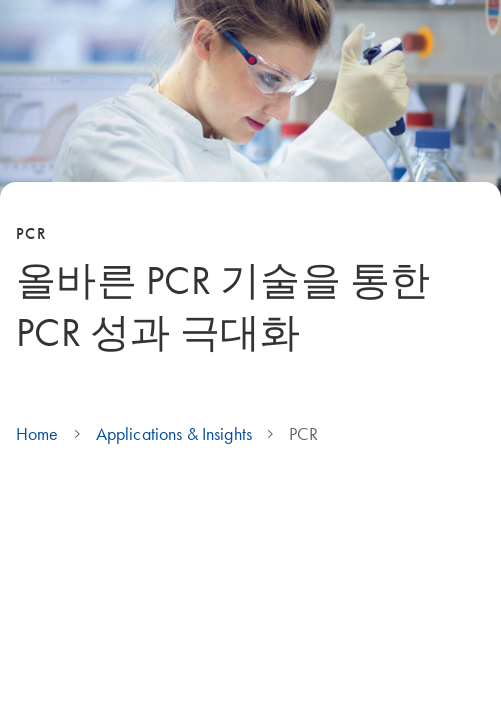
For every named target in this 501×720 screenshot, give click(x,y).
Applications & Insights (174, 434)
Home (37, 434)
